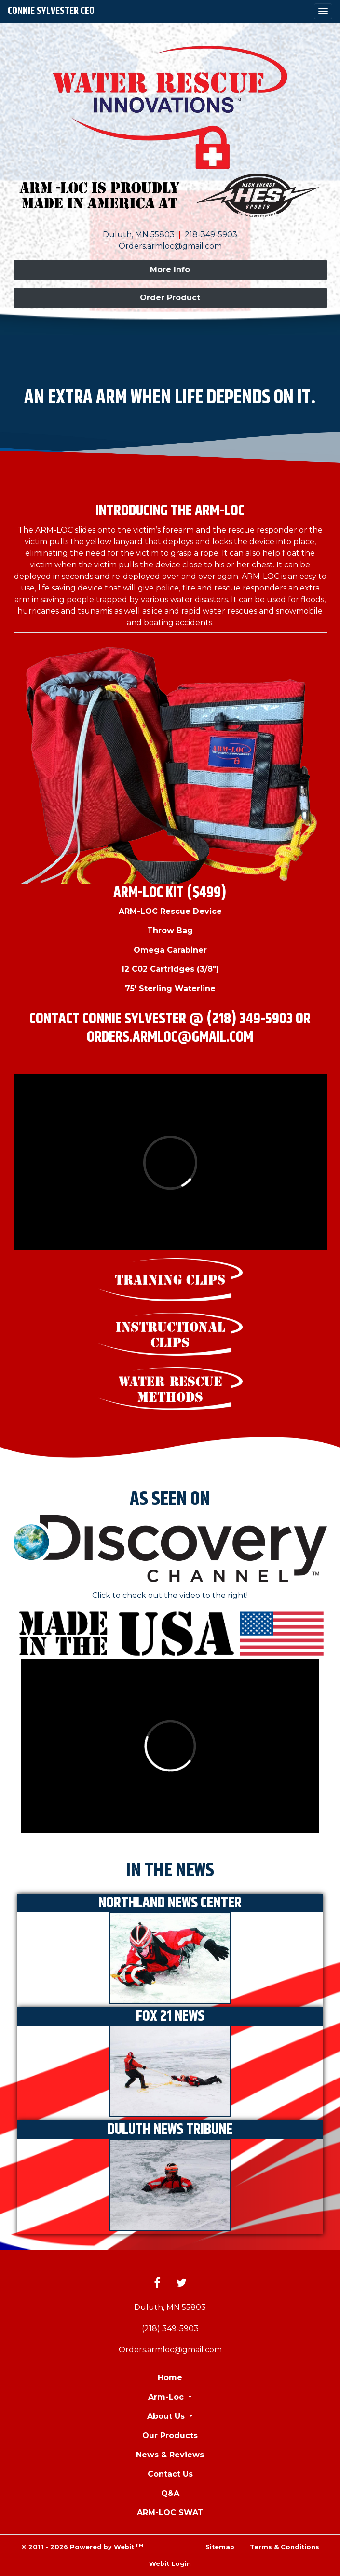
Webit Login (170, 2563)
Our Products (170, 2435)
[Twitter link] (181, 2283)
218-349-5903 (211, 234)
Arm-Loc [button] (167, 2397)
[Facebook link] (157, 2283)
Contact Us (170, 2474)
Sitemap (219, 2546)
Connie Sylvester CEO (51, 11)
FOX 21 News (170, 2016)
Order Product (170, 297)
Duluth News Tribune (170, 2129)
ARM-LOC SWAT (170, 2512)
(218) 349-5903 (170, 2328)
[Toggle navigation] (323, 11)
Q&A (170, 2493)
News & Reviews (170, 2454)
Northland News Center (170, 1903)
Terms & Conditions (284, 2546)
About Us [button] (167, 2416)
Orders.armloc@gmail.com (170, 246)
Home (170, 2377)
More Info (170, 269)
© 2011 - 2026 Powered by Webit (82, 2546)
